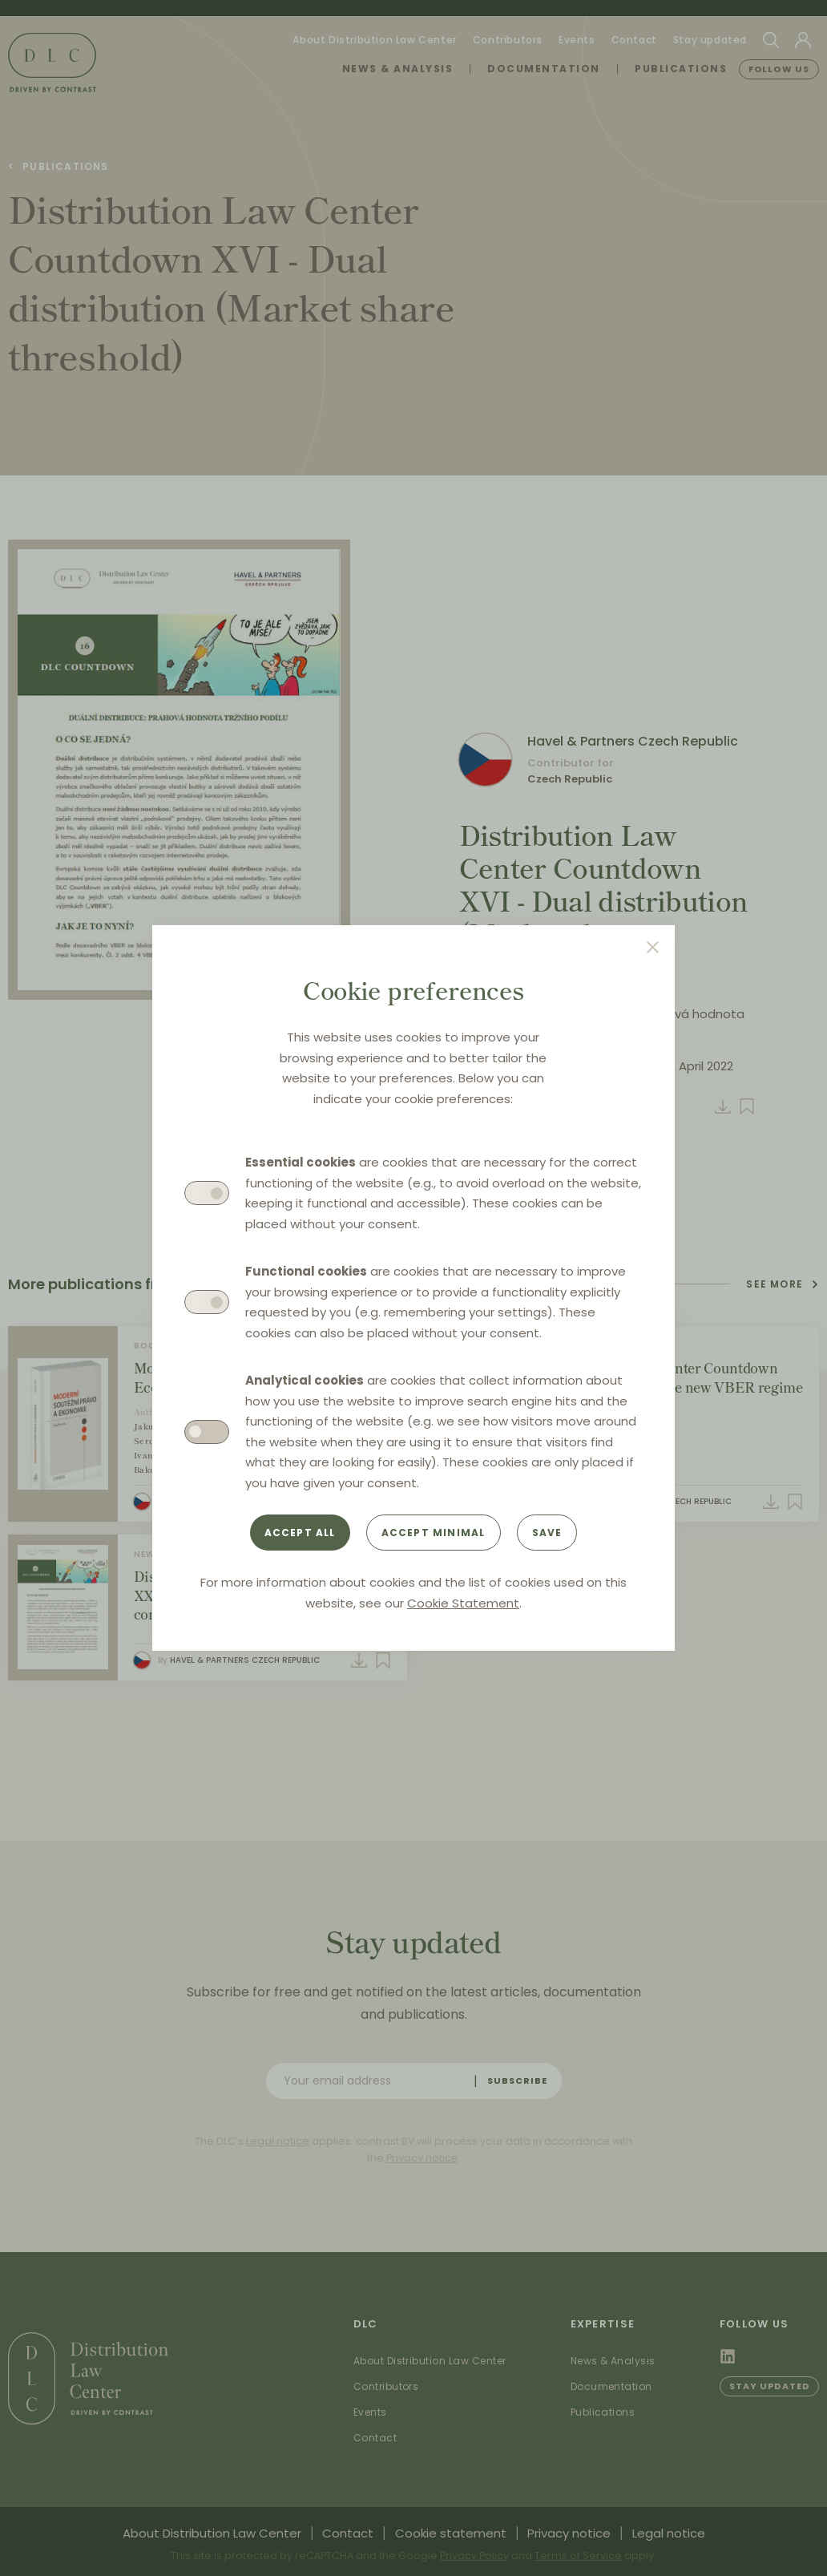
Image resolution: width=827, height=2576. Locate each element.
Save (547, 1532)
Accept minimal (433, 1532)
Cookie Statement (463, 1603)
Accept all (300, 1532)
